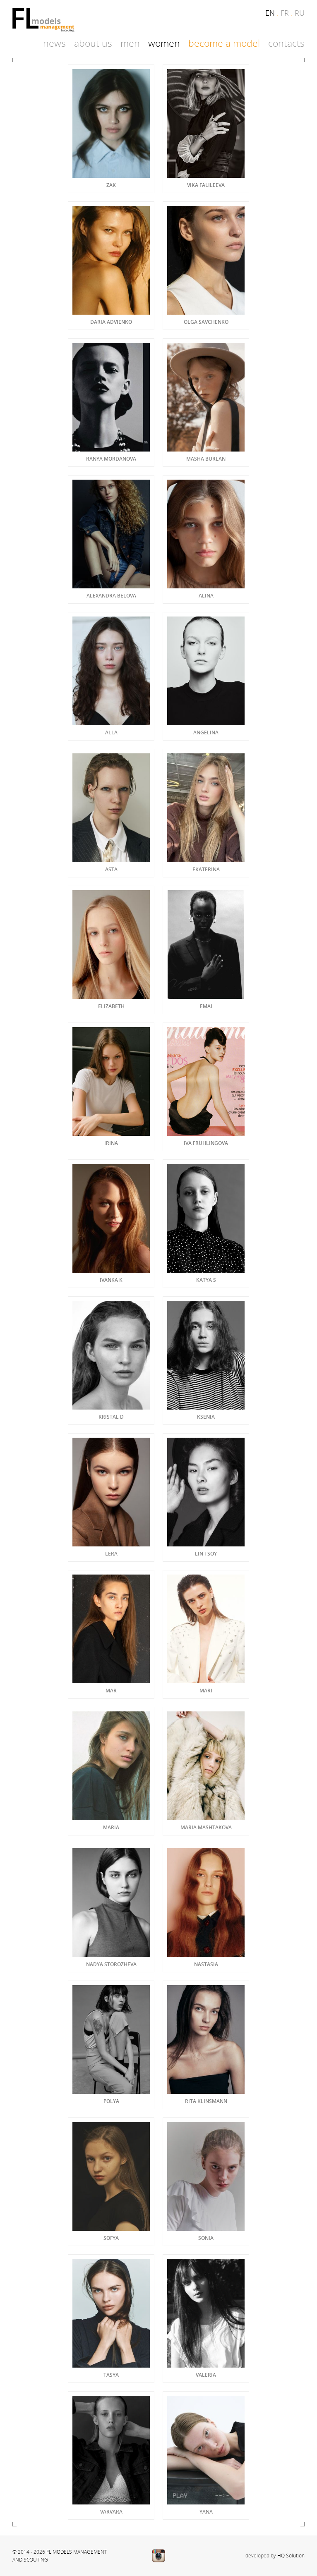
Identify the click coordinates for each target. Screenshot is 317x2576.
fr (285, 12)
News (54, 43)
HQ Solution (291, 2555)
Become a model (224, 43)
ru (300, 12)
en (270, 12)
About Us (93, 43)
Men (130, 43)
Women (164, 43)
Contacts (286, 43)
